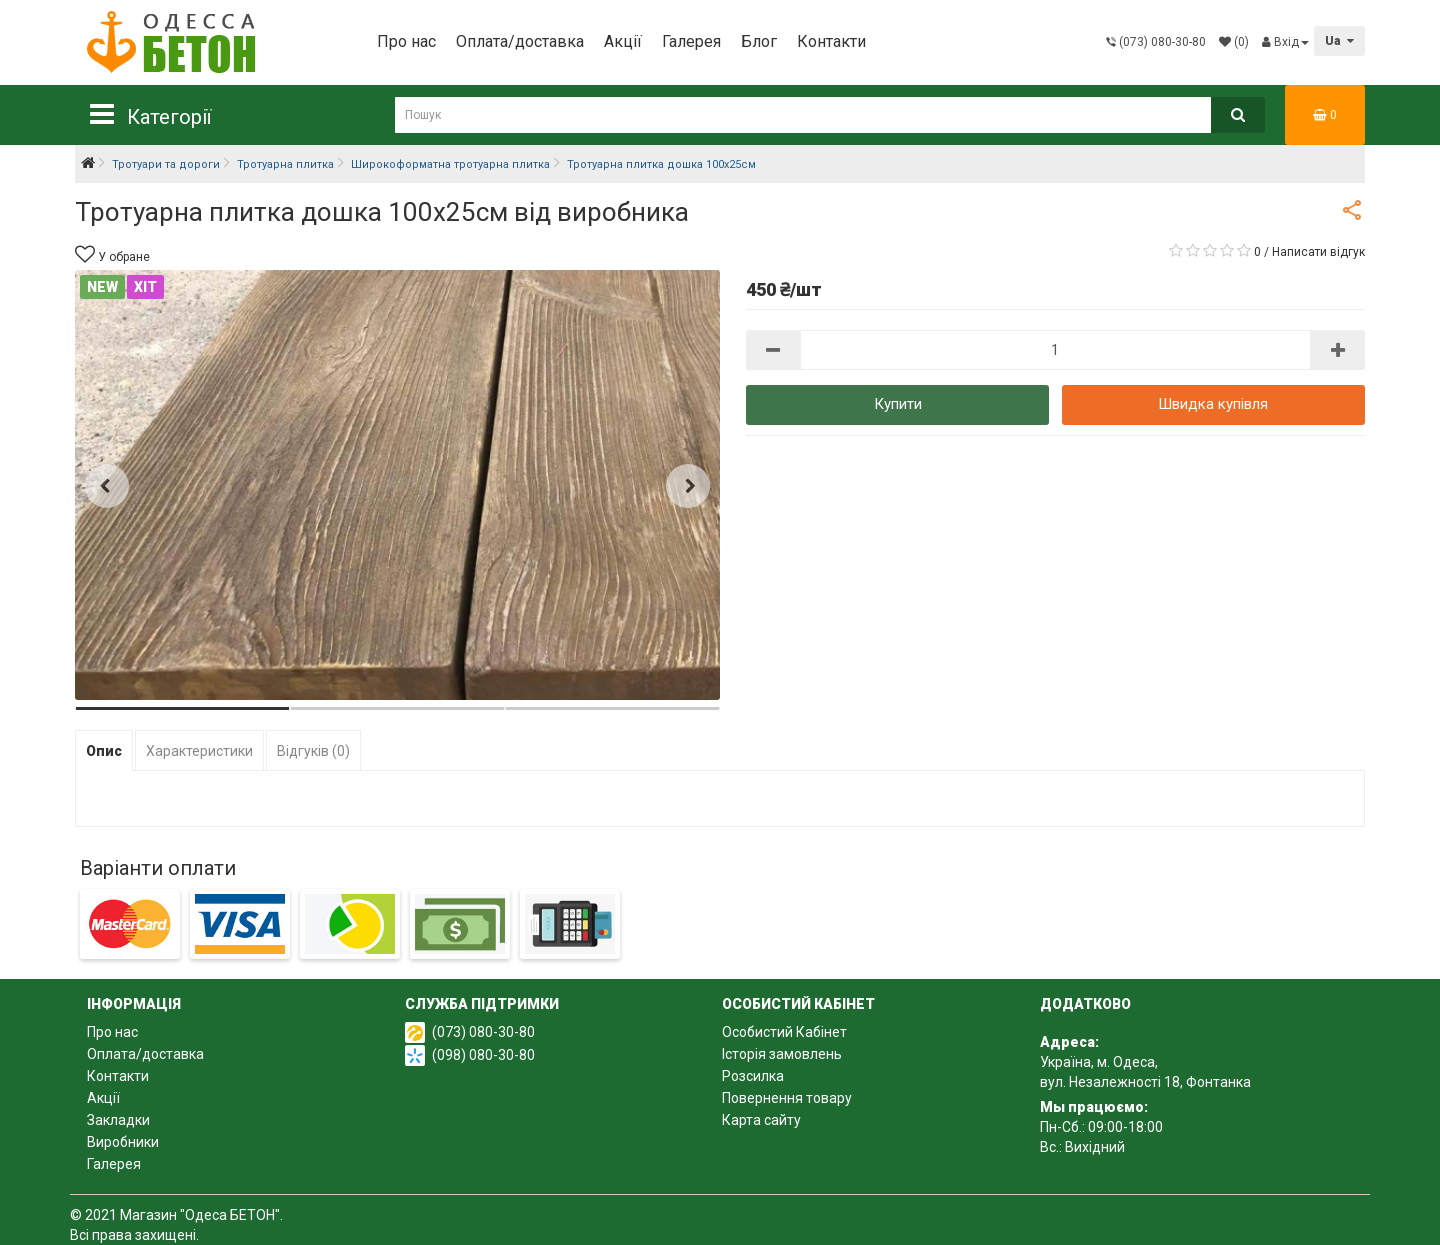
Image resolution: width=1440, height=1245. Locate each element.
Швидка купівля (1213, 404)
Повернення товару (787, 1098)
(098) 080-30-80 (483, 1055)
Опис (104, 751)
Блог (759, 41)
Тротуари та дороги (166, 164)
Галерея (691, 41)
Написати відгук (1318, 252)
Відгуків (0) (313, 751)
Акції (623, 41)
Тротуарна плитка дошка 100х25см (661, 164)
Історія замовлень (782, 1054)
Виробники (123, 1142)
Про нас (406, 41)
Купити (898, 404)
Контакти (831, 41)
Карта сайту (761, 1120)
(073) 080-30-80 (483, 1032)
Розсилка (753, 1076)
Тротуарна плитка (285, 164)
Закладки (118, 1120)
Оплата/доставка (520, 41)
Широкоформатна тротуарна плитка (450, 164)
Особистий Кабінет (784, 1032)
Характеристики (199, 751)
